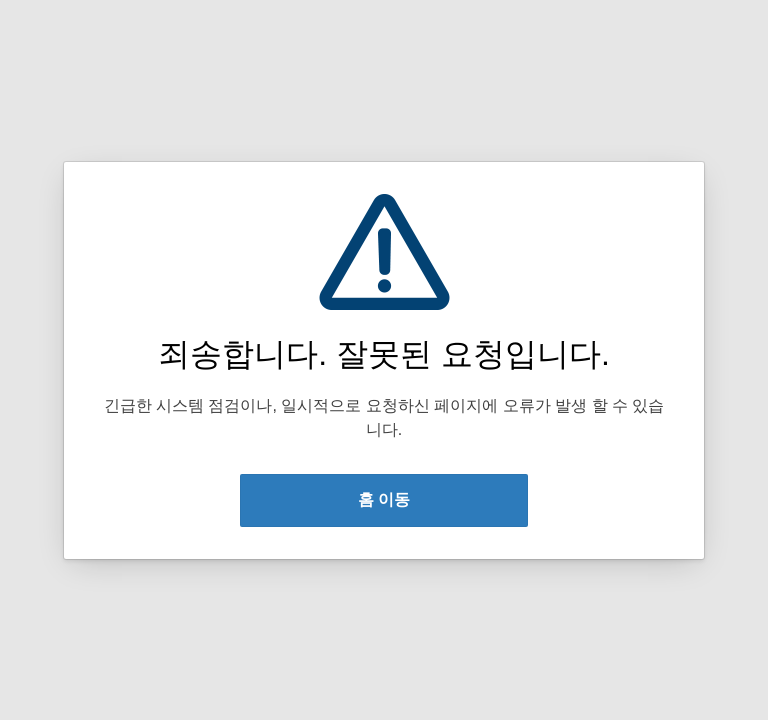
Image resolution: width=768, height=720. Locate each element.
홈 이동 (384, 499)
